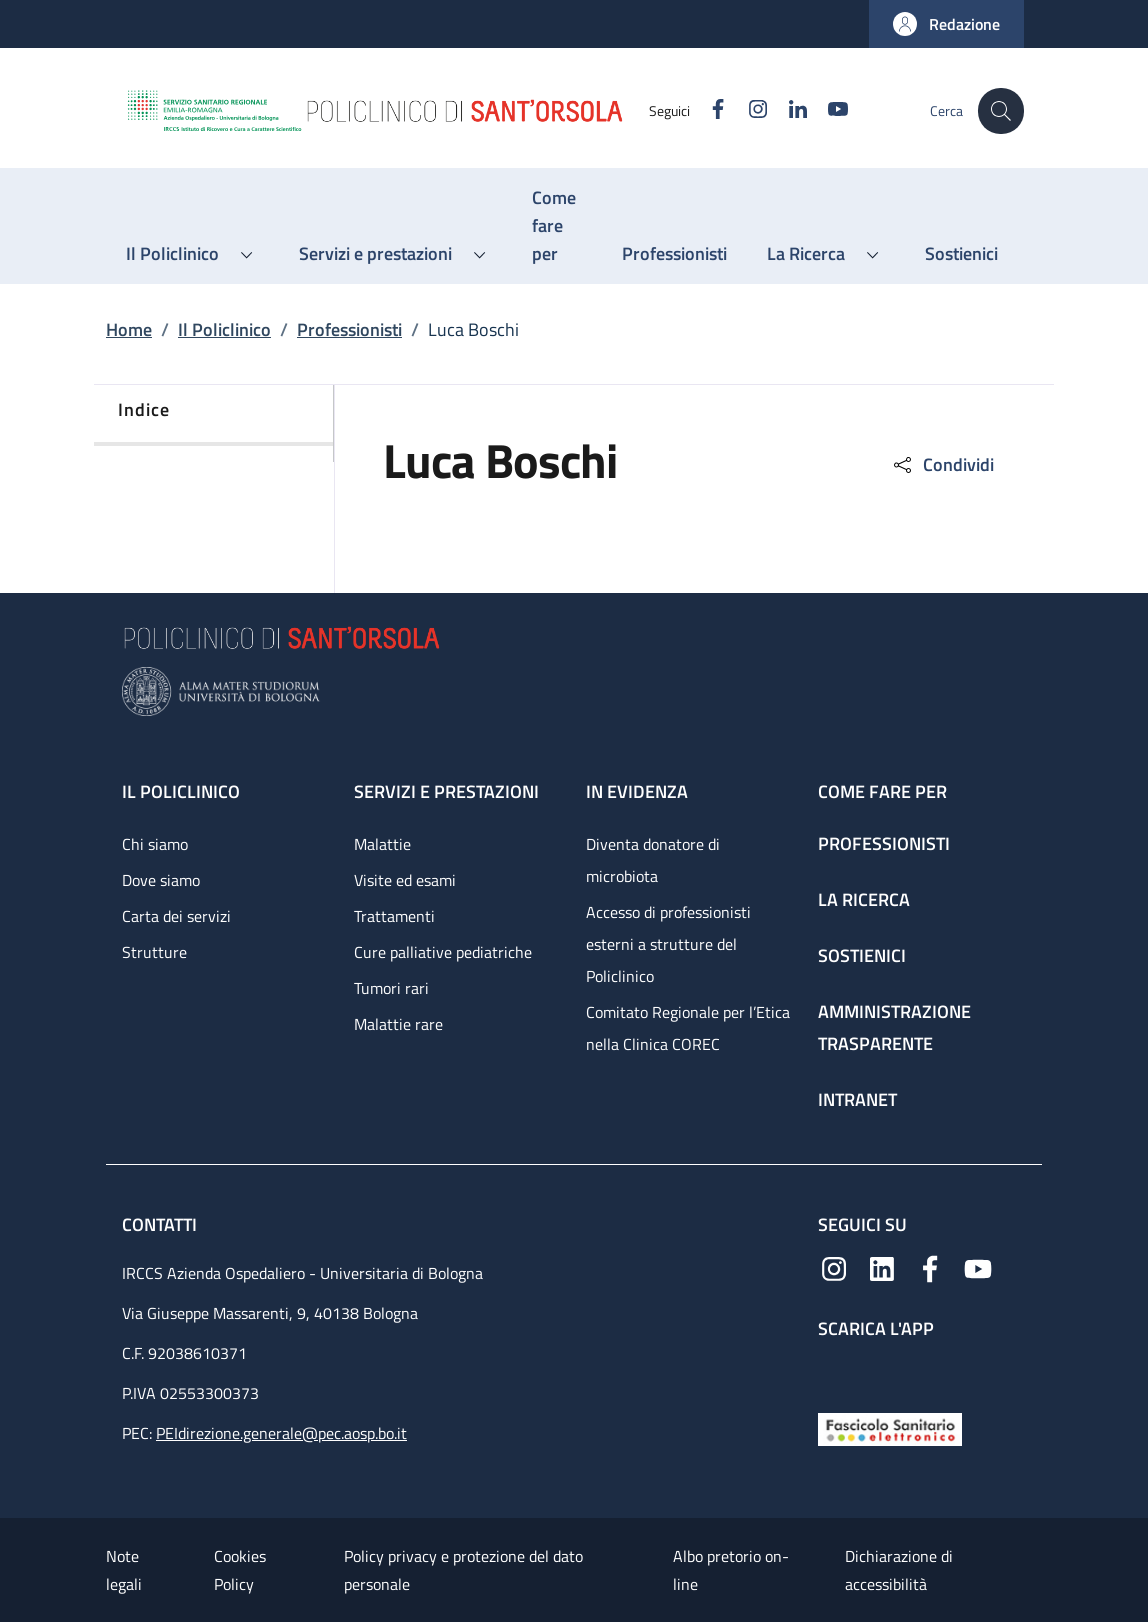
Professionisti (349, 329)
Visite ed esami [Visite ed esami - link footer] (405, 880)
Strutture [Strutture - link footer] (154, 952)
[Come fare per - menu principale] (557, 226)
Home (129, 329)
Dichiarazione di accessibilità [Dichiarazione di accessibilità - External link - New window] (899, 1570)
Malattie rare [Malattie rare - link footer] (398, 1024)
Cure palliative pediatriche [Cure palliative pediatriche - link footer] (443, 952)
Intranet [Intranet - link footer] (857, 1099)
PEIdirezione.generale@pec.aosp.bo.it (281, 1433)
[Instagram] (747, 110)
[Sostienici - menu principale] (961, 254)
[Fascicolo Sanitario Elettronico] (890, 1427)
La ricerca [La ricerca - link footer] (864, 899)
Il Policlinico (224, 329)
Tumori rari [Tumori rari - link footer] (391, 988)
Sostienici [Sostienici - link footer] (862, 955)
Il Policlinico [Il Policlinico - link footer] (181, 791)
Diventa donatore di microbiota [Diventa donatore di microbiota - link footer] (653, 860)
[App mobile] (834, 1371)
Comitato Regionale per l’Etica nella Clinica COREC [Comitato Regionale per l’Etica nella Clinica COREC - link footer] (688, 1028)
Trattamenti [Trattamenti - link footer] (394, 916)
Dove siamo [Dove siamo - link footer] (161, 880)
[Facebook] (707, 110)
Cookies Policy (240, 1570)
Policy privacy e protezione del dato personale (463, 1570)
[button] (946, 24)
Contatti (161, 1224)
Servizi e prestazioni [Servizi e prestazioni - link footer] (446, 791)
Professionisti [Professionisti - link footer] (884, 843)
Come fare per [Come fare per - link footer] (882, 791)
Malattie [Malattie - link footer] (382, 844)
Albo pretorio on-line (731, 1570)
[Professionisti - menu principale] (674, 254)
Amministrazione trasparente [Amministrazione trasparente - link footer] (894, 1027)
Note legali (124, 1570)
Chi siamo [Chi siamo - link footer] (155, 844)
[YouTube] (827, 110)
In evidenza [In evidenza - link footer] (637, 791)
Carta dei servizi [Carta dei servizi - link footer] (176, 916)
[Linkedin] (787, 110)
